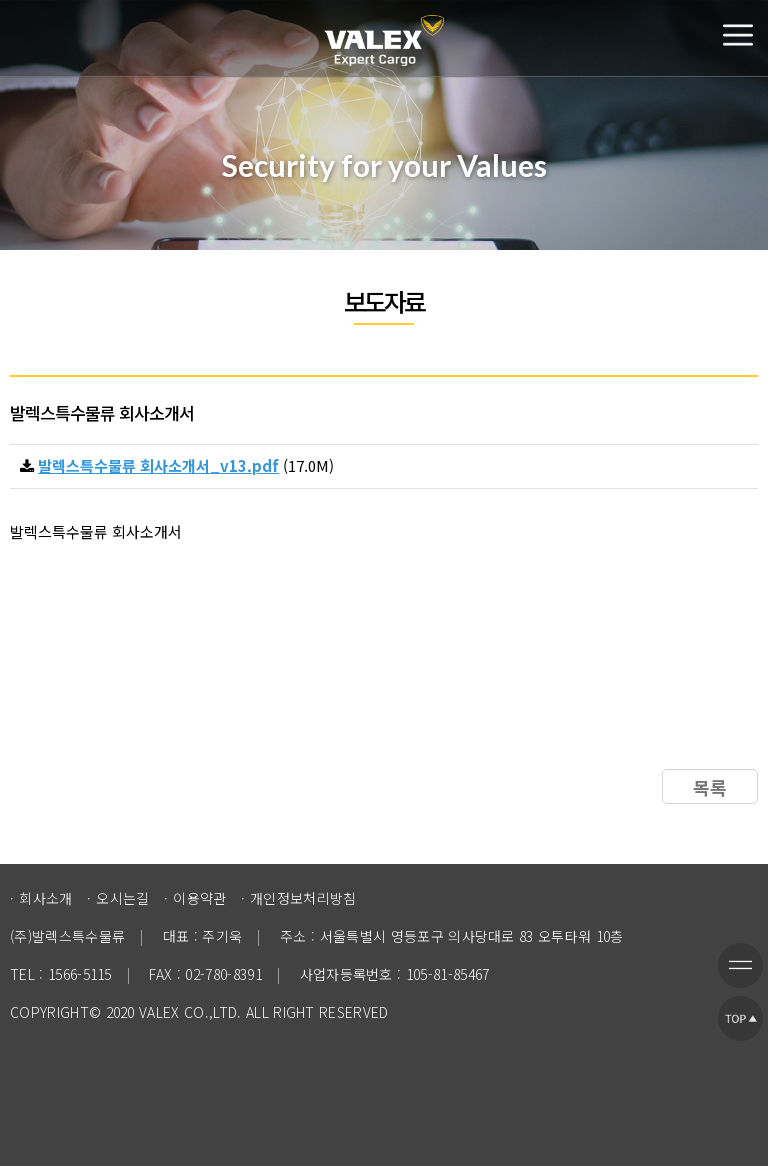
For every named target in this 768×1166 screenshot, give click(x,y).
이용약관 (199, 898)
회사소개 (45, 898)
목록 (710, 787)
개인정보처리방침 (303, 898)
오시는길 (122, 898)
